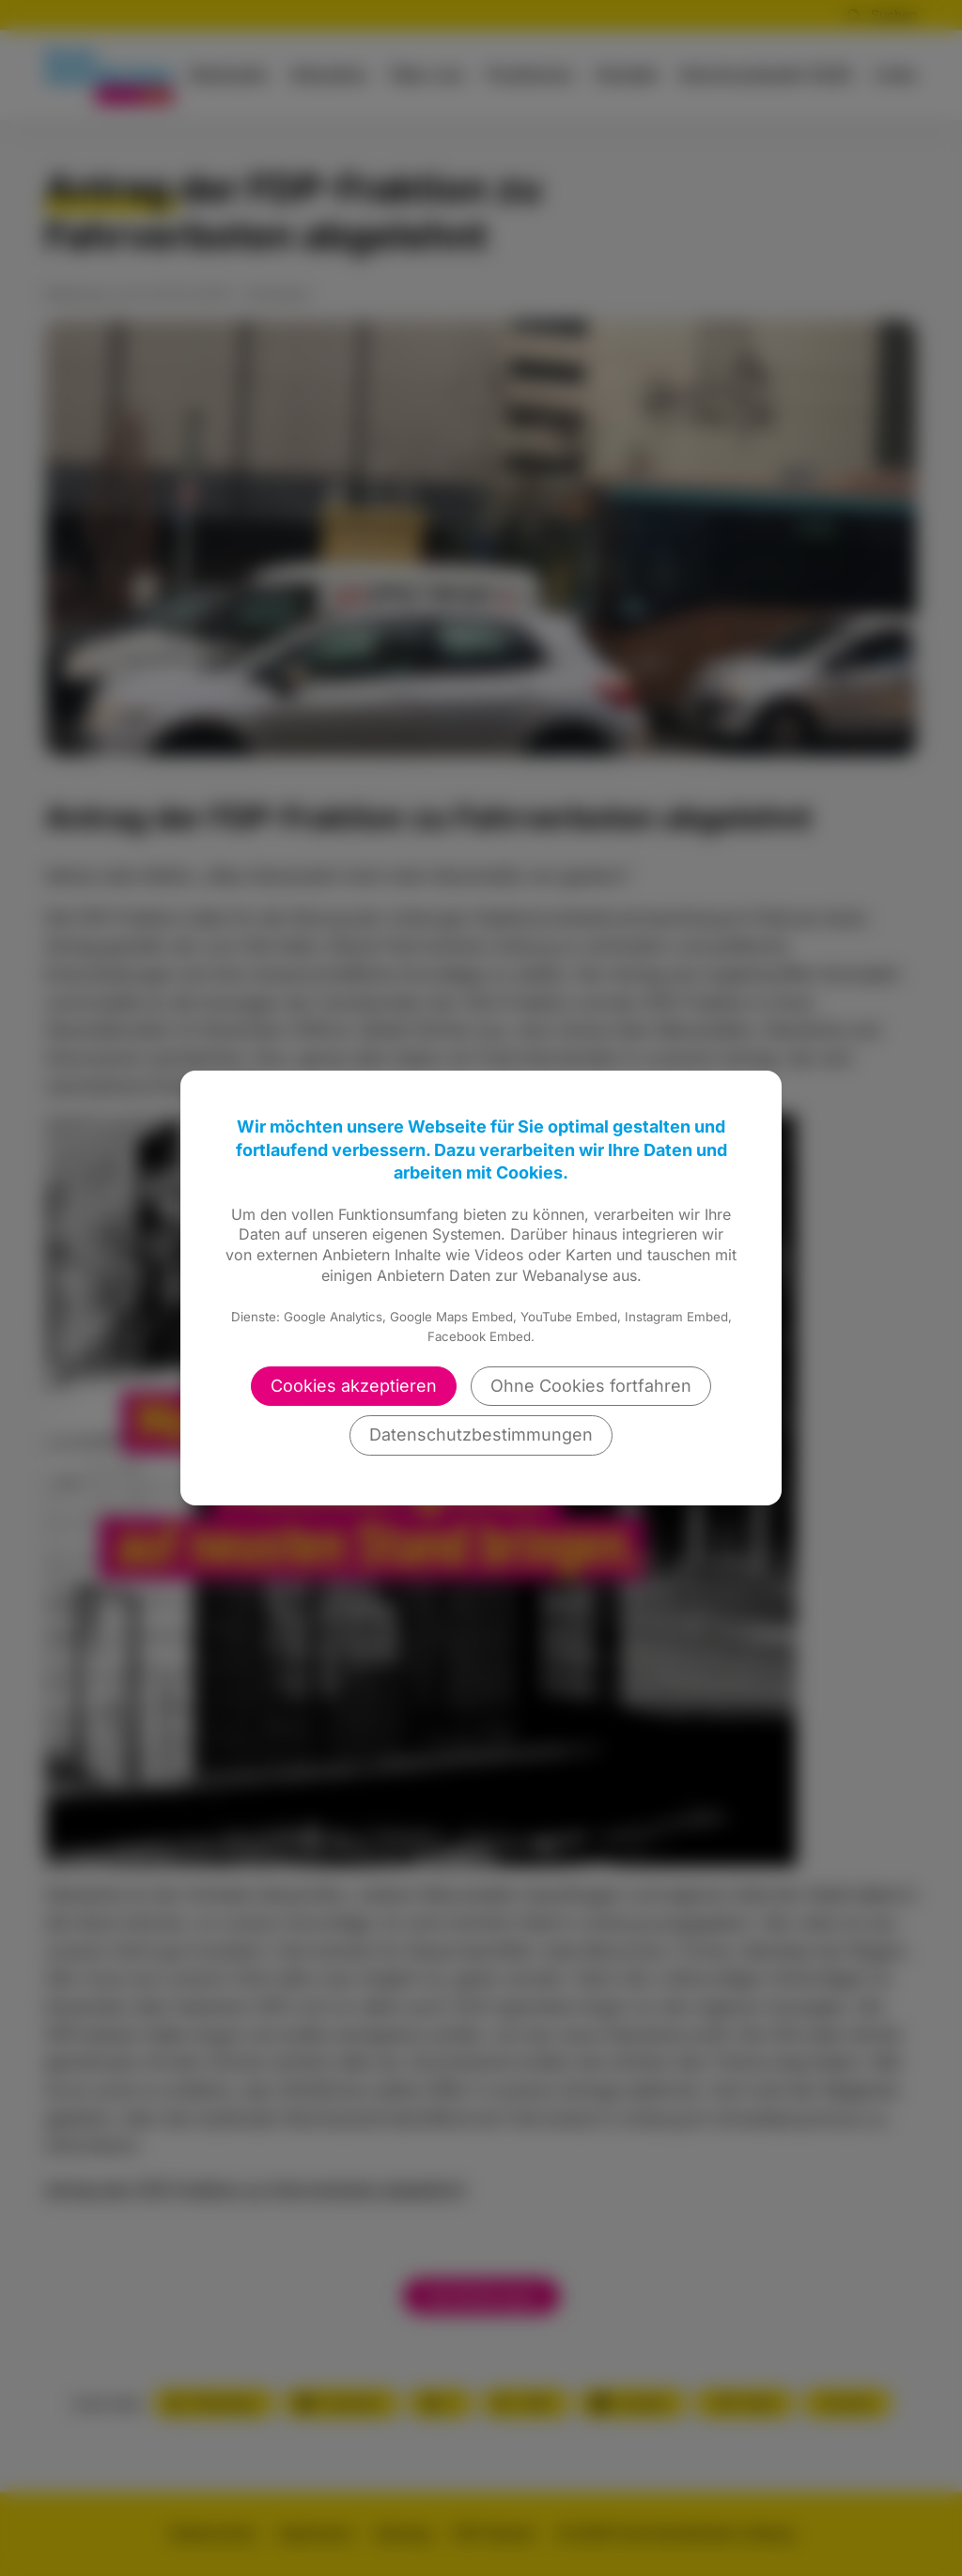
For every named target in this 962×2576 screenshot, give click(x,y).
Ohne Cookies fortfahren (590, 1386)
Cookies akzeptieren (354, 1386)
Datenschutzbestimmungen (481, 1434)
